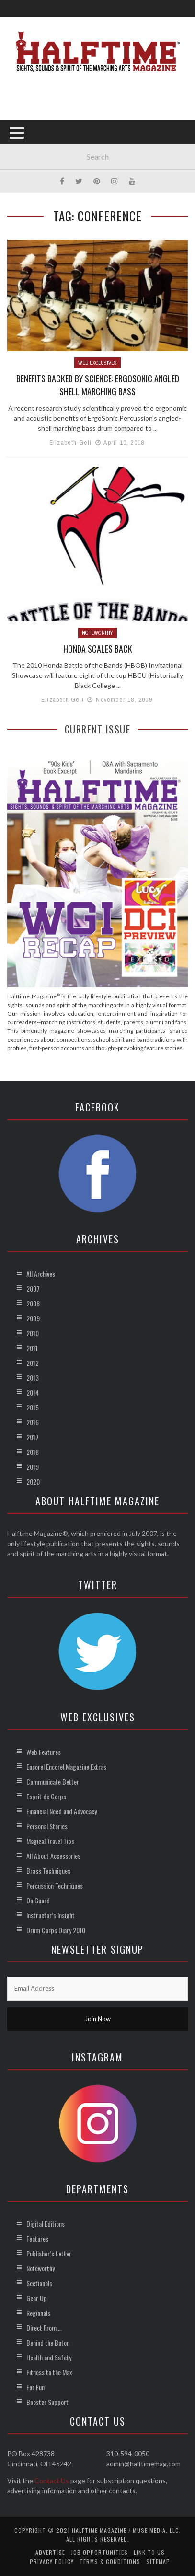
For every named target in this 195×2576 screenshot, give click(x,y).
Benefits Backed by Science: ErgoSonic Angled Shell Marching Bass (97, 385)
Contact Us (51, 2480)
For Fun (35, 2387)
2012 (32, 1363)
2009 (33, 1318)
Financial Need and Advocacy (61, 1811)
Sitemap (158, 2561)
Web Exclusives (97, 362)
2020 (33, 1482)
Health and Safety (48, 2357)
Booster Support (47, 2402)
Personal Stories (47, 1826)
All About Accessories (53, 1856)
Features (37, 2238)
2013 (32, 1378)
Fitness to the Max (49, 2372)
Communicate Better (52, 1781)
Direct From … (44, 2328)
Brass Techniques (48, 1871)
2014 (32, 1392)
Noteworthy (97, 633)
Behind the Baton (47, 2342)
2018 (32, 1452)
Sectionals (39, 2283)
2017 (32, 1437)
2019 (32, 1467)
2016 (32, 1422)
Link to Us (149, 2552)
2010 (32, 1333)
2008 (33, 1303)
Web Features (43, 1752)
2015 (32, 1407)
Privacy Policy (52, 2561)
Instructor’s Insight (50, 1915)
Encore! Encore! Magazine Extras (66, 1767)
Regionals (38, 2313)
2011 (32, 1348)
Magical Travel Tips (50, 1841)
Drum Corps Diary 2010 (55, 1930)
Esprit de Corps (46, 1796)
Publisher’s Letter (48, 2253)
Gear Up (36, 2298)
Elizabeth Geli (70, 442)
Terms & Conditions (110, 2561)
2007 (33, 1288)
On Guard (38, 1900)
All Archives (40, 1274)
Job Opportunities (99, 2552)
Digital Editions (45, 2224)
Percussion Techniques (54, 1885)
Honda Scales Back (97, 648)
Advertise (50, 2552)
